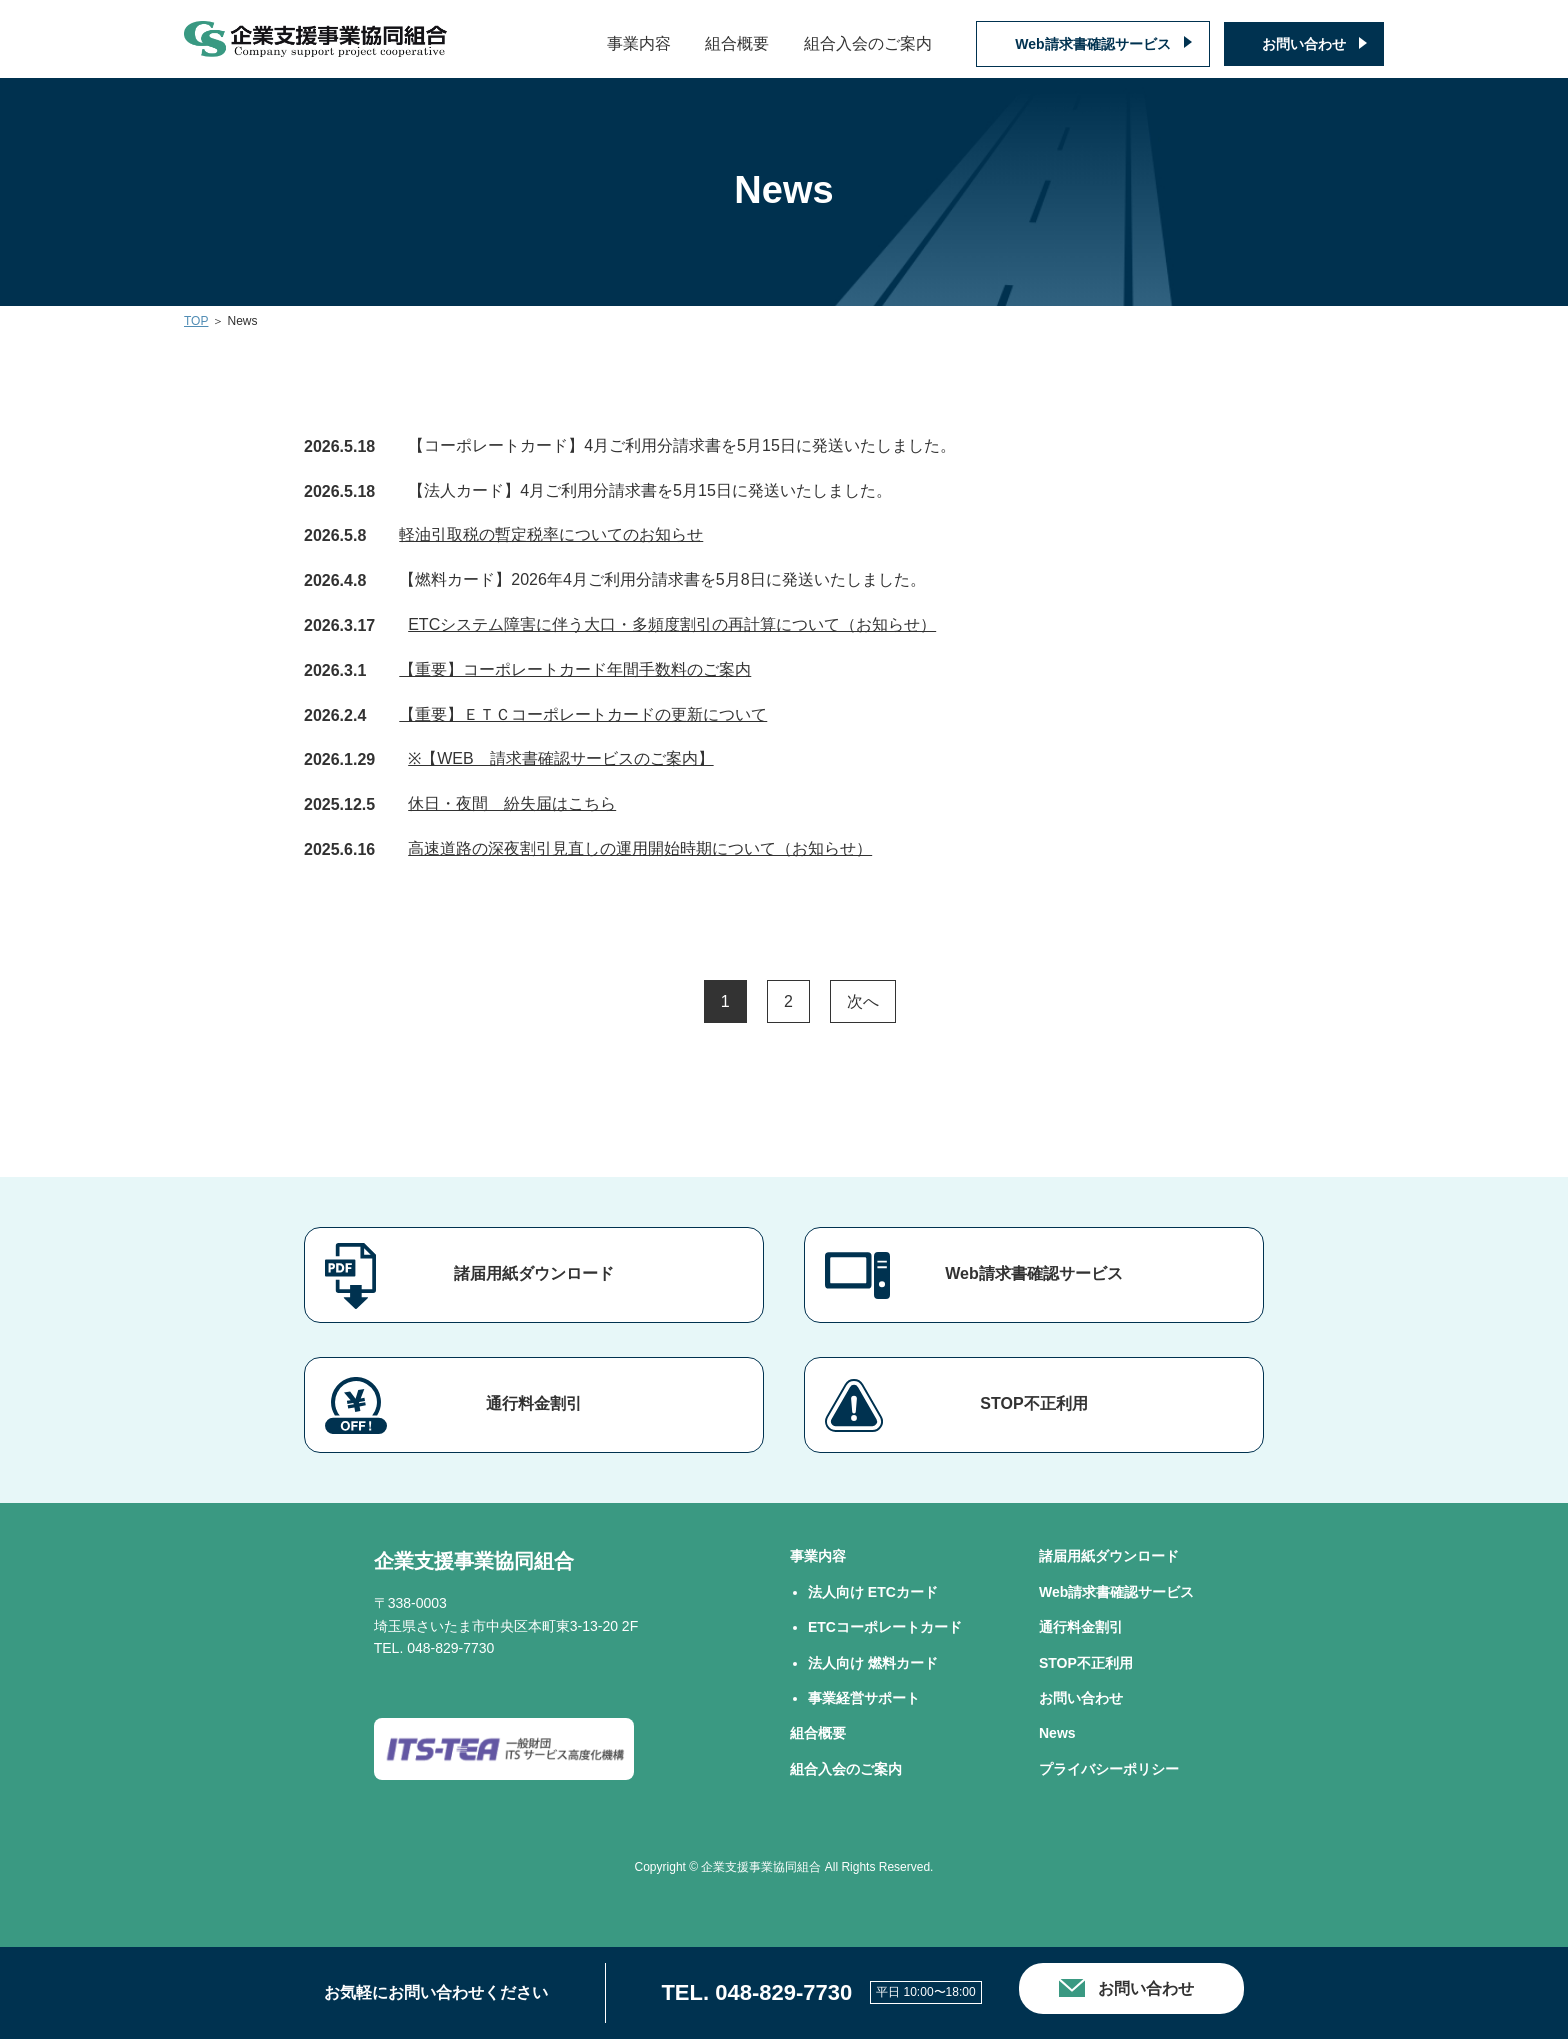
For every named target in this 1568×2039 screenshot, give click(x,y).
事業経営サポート (864, 1698)
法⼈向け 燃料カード (873, 1663)
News (1057, 1733)
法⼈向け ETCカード (873, 1592)
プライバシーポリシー (1109, 1769)
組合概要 (737, 43)
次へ (863, 1001)
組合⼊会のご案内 (846, 1769)
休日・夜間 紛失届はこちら (512, 803)
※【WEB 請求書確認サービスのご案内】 (560, 758)
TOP (196, 321)
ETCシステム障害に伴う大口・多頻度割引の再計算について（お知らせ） (672, 624)
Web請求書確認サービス (1092, 44)
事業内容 (639, 43)
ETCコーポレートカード (885, 1627)
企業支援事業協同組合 (474, 1561)
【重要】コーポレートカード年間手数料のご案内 (575, 669)
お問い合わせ (1304, 44)
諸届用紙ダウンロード (534, 1273)
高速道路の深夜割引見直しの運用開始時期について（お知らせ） (640, 848)
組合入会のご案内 (868, 43)
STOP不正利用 (1033, 1403)
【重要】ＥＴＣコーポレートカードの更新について (583, 714)
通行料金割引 (534, 1403)
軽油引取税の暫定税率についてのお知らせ (551, 534)
